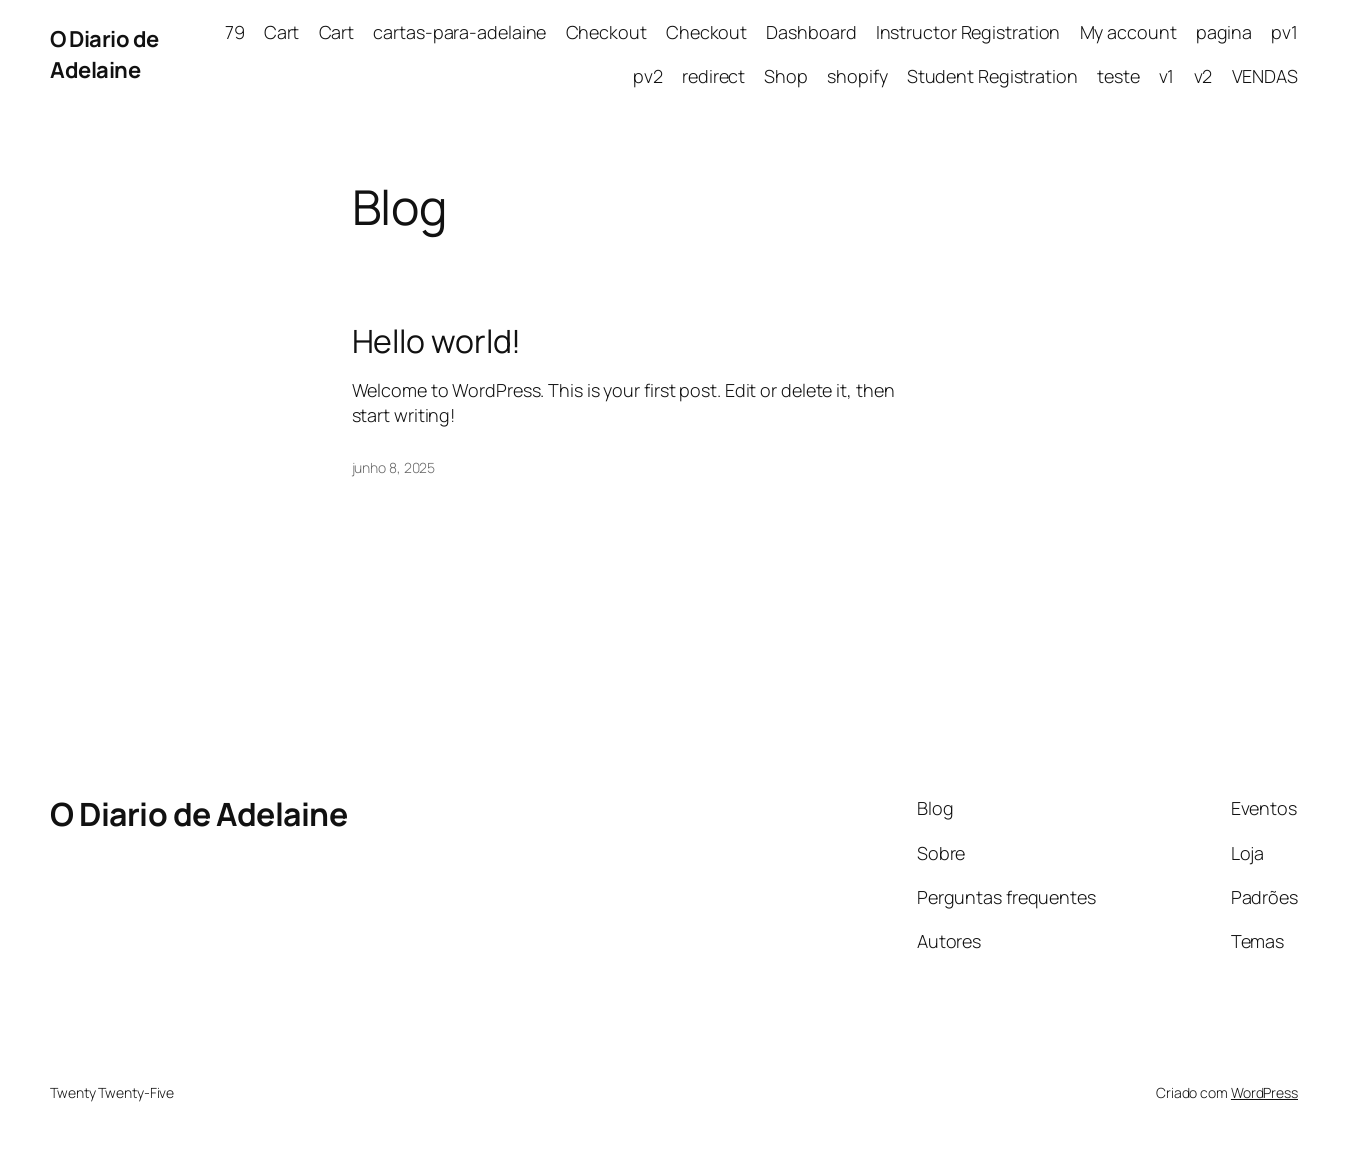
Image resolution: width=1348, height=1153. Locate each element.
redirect (713, 76)
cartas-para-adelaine (459, 32)
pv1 (1284, 32)
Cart (282, 32)
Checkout (606, 32)
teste (1118, 76)
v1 (1167, 76)
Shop (786, 76)
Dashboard (811, 32)
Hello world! (437, 341)
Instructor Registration (968, 32)
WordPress (1264, 1092)
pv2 (648, 76)
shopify (857, 76)
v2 (1203, 76)
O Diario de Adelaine (104, 54)
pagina (1224, 32)
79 (235, 32)
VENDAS (1265, 76)
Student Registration (992, 76)
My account (1128, 32)
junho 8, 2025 (394, 467)
